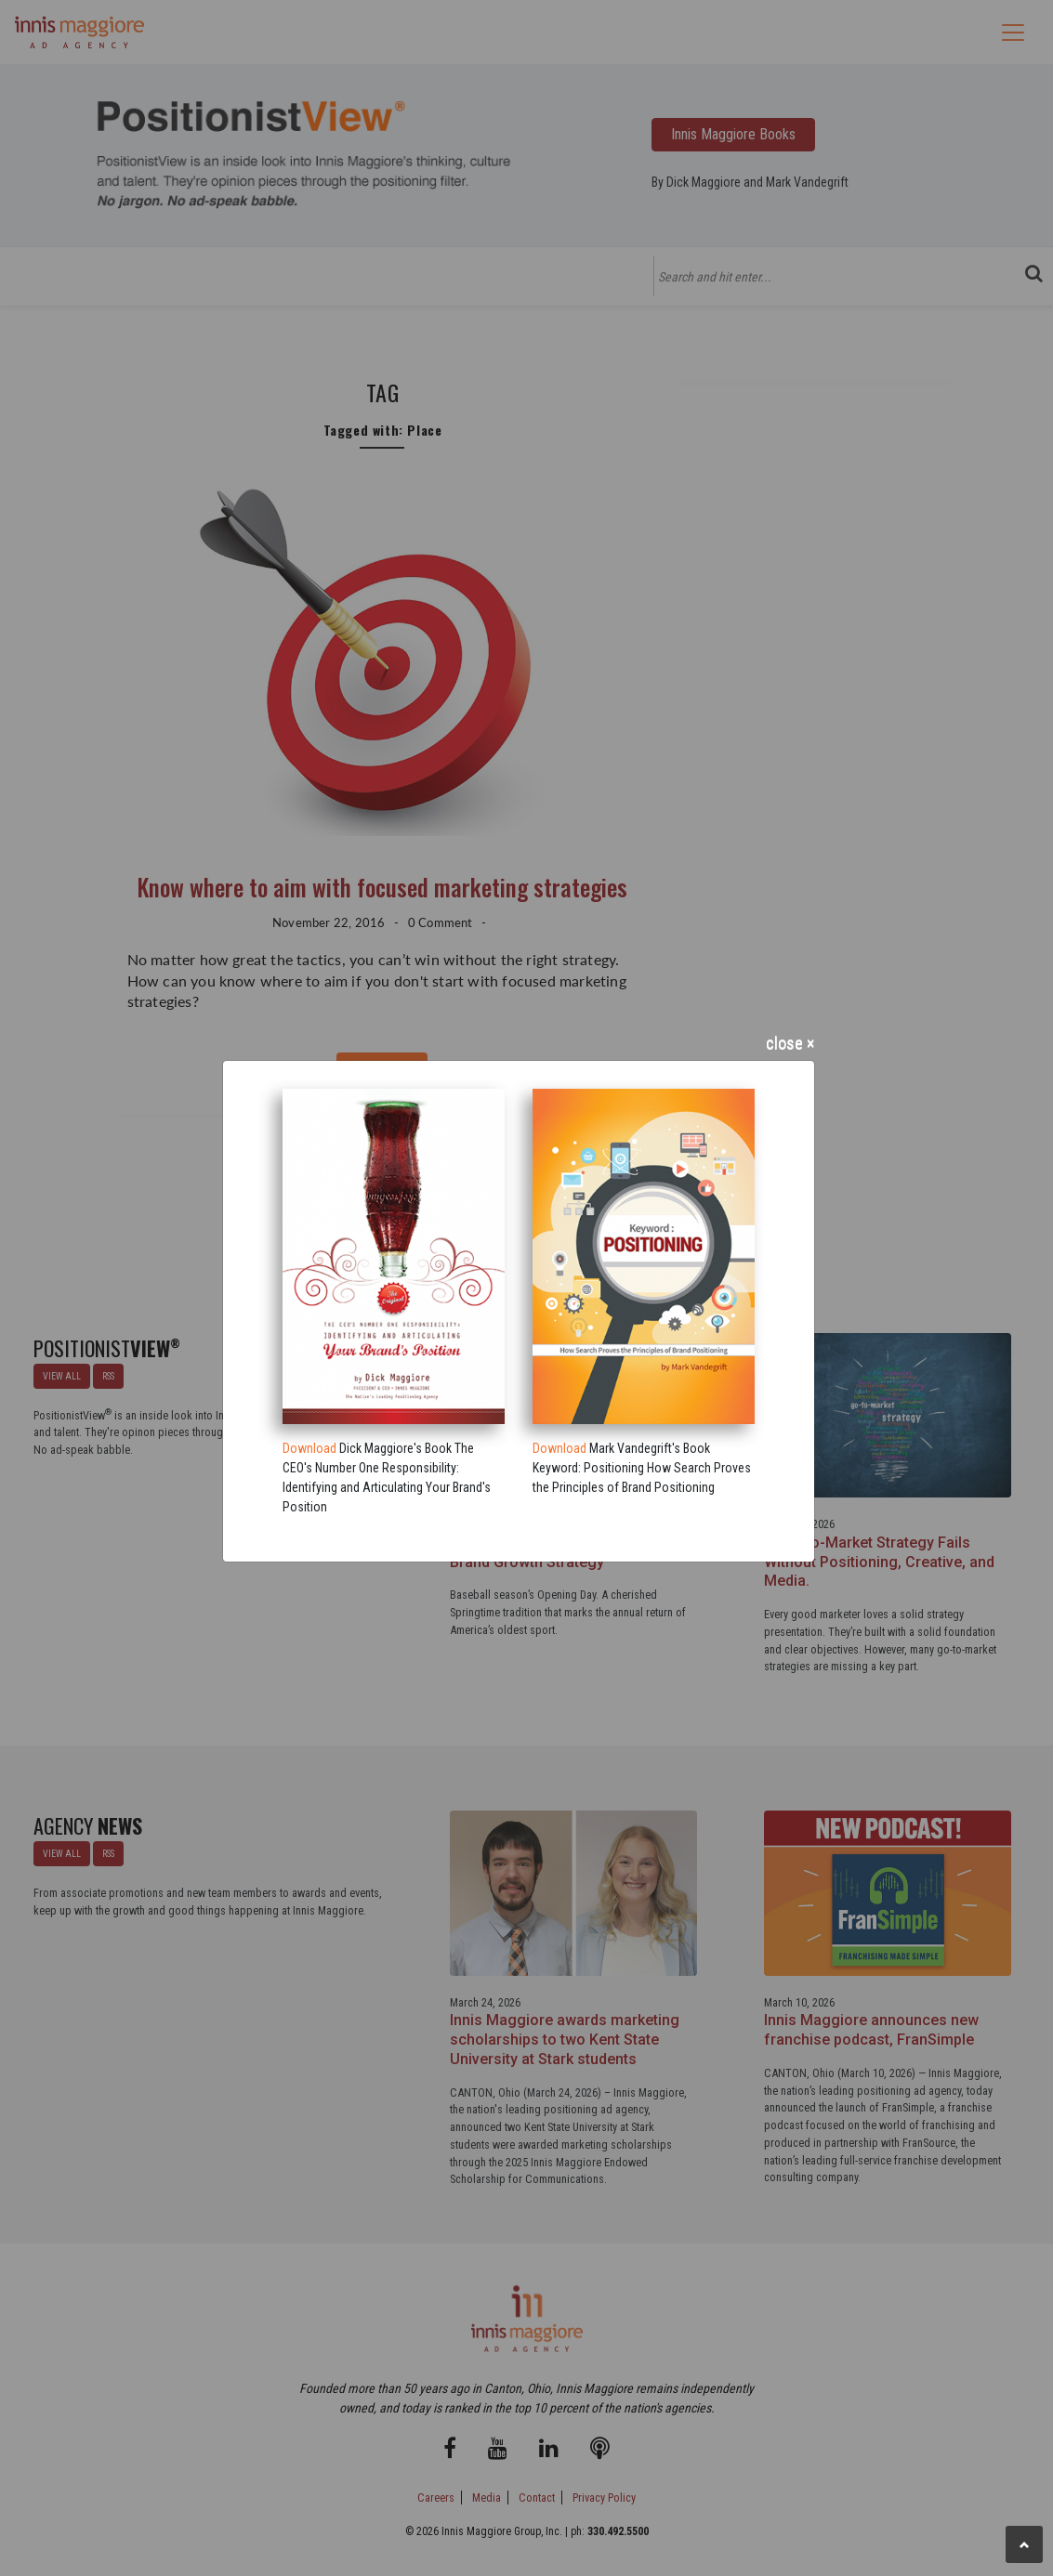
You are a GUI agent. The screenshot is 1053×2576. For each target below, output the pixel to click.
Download (309, 1448)
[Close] (518, 1047)
